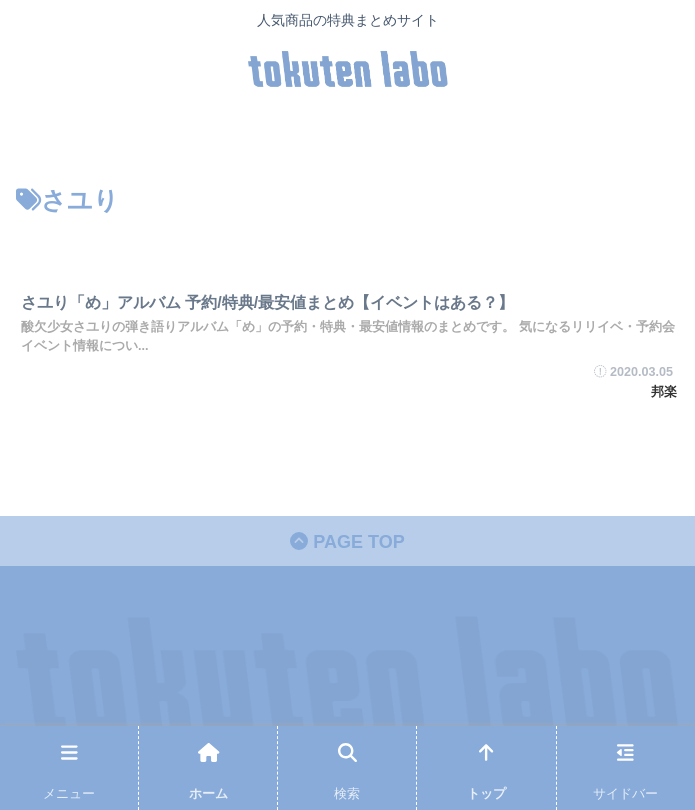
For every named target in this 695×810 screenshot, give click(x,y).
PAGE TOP (347, 542)
